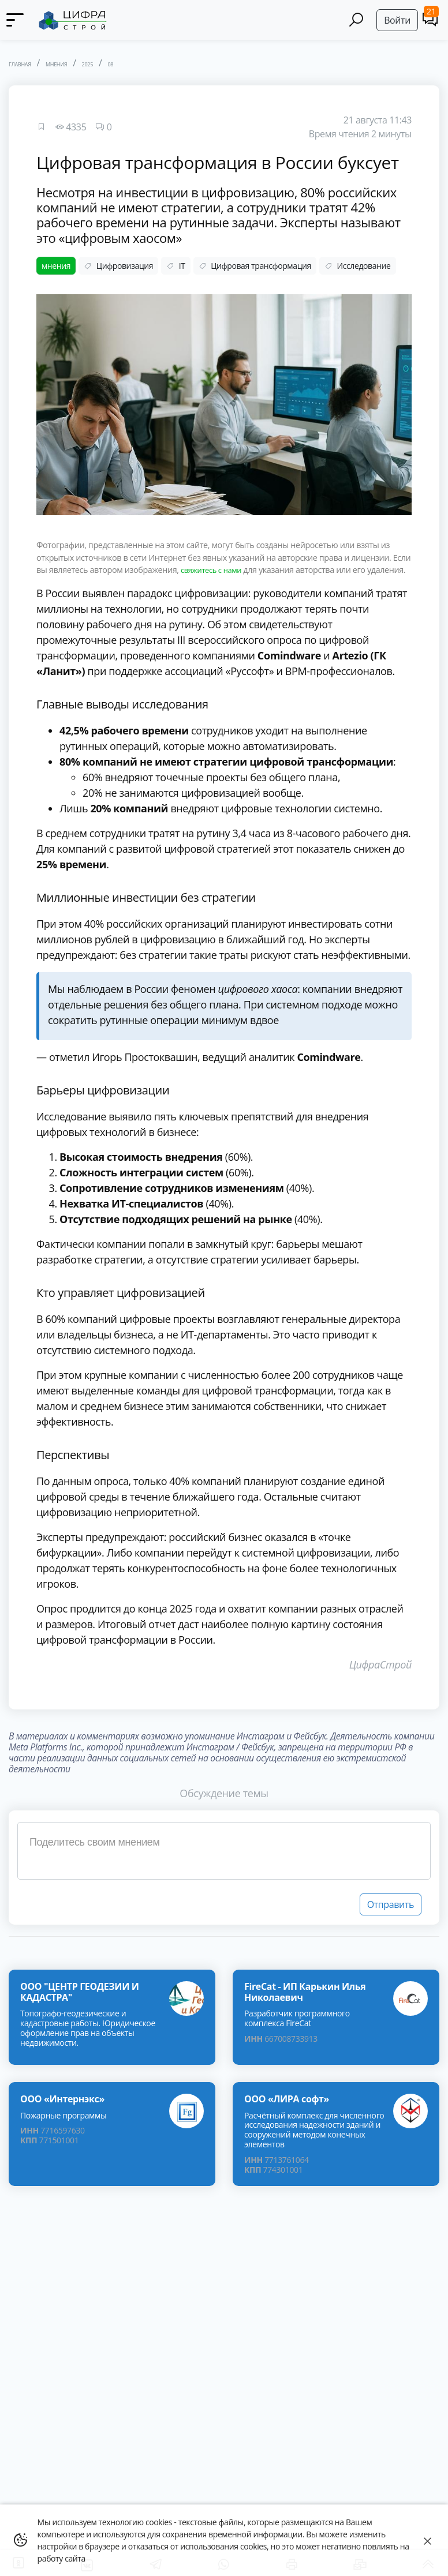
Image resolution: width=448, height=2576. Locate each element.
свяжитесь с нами (215, 569)
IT (175, 265)
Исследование (357, 265)
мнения (56, 265)
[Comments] (430, 18)
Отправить (390, 1916)
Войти (397, 20)
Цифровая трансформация (255, 265)
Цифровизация (118, 265)
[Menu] (14, 20)
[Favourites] (41, 127)
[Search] (356, 20)
